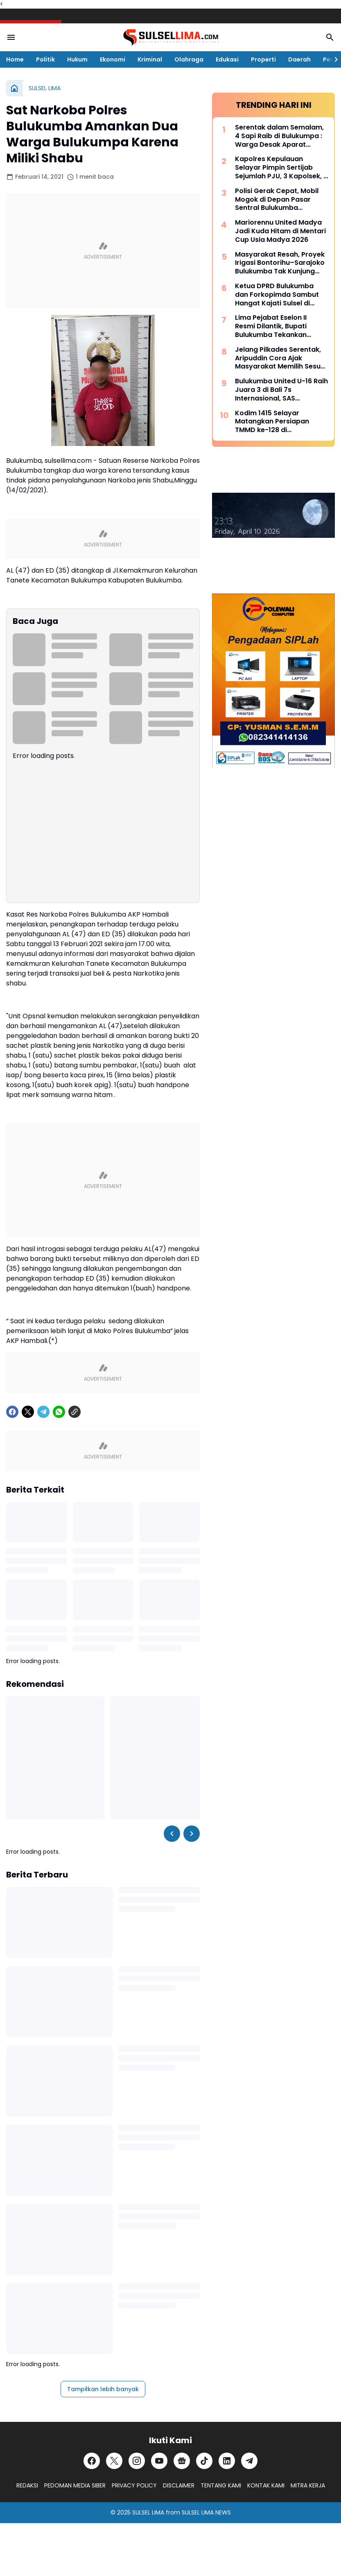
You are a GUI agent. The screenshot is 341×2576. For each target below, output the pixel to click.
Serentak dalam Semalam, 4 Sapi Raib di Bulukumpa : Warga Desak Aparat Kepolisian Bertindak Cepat (281, 136)
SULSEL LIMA (148, 2512)
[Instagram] (137, 2461)
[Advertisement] (103, 250)
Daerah (299, 59)
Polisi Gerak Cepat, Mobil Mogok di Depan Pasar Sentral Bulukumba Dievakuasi (276, 199)
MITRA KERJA (308, 2485)
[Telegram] (43, 1412)
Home (15, 59)
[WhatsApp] (59, 1412)
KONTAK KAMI (266, 2485)
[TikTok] (204, 2461)
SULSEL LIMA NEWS (206, 2512)
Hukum (77, 59)
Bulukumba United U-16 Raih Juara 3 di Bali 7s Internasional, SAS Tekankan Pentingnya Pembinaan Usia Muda (281, 390)
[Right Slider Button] (333, 59)
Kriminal (150, 59)
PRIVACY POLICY (134, 2485)
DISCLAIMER (178, 2485)
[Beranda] (14, 88)
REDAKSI (27, 2485)
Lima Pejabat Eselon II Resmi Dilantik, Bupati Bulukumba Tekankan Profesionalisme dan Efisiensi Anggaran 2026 (275, 326)
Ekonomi (112, 59)
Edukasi (227, 59)
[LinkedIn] (227, 2461)
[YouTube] (159, 2461)
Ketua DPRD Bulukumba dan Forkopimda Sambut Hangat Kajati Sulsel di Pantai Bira (277, 294)
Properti (263, 59)
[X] (28, 1412)
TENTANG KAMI (221, 2485)
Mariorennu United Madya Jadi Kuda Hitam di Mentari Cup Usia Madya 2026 (280, 231)
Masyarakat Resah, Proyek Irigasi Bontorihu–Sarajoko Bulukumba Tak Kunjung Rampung (280, 263)
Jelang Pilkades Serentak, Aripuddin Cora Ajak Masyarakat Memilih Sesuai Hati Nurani (281, 358)
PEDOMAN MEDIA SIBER (75, 2485)
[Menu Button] (11, 37)
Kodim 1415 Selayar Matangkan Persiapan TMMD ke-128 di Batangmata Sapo (272, 422)
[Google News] (182, 2461)
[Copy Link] (74, 1412)
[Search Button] (330, 37)
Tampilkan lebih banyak (103, 2389)
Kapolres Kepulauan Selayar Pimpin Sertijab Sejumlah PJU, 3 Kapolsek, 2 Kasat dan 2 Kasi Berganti (281, 167)
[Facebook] (12, 1412)
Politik (45, 59)
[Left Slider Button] (172, 1833)
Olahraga (188, 59)
